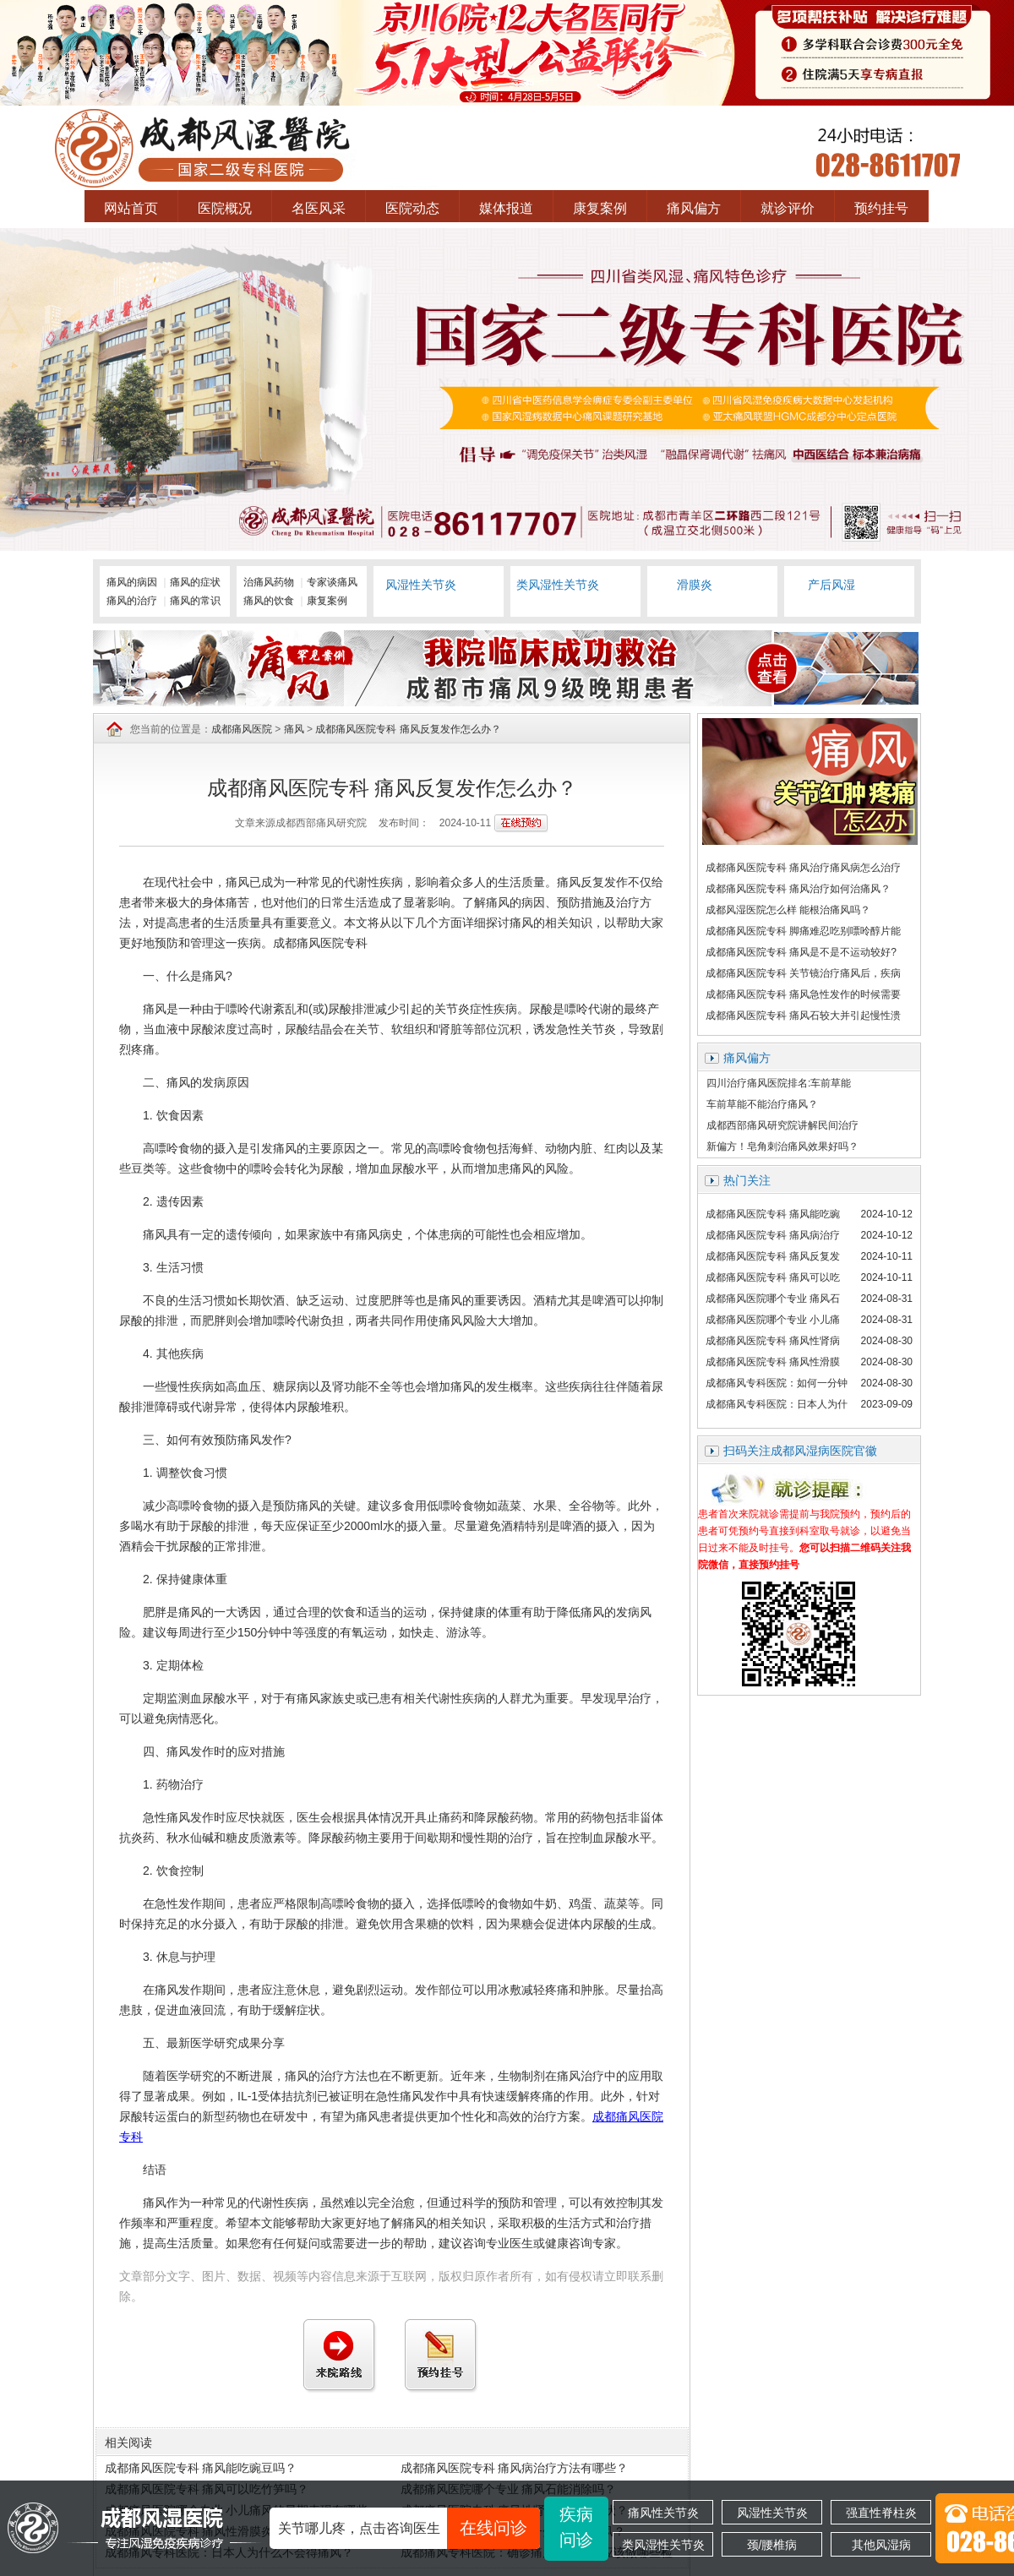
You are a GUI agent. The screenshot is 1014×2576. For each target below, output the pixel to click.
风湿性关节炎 (772, 2512)
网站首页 (131, 208)
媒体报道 (506, 208)
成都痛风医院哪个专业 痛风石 (773, 1298)
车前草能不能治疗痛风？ (762, 1104)
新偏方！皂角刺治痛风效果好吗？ (782, 1146)
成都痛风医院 (241, 729)
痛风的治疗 (131, 601)
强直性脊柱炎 (881, 2512)
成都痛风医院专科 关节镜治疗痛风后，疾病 (803, 973)
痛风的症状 (195, 582)
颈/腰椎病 (772, 2544)
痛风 (294, 729)
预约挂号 (881, 208)
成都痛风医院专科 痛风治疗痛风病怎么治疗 (803, 868)
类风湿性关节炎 (663, 2544)
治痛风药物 (268, 582)
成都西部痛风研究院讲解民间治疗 (782, 1125)
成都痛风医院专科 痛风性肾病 (773, 1341)
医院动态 (412, 208)
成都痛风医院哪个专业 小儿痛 (773, 1320)
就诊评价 (787, 208)
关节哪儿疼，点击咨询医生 (409, 2528)
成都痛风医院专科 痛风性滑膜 (773, 1362)
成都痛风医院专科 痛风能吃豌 (773, 1214)
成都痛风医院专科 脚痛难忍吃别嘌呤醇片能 (803, 931)
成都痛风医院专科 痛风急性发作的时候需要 (803, 994)
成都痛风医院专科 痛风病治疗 (773, 1235)
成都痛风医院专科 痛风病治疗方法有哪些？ (515, 2468)
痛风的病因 (131, 582)
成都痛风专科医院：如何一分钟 (777, 1383)
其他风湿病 (881, 2544)
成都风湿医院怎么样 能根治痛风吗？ (788, 910)
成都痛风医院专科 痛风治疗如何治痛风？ (798, 889)
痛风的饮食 (268, 601)
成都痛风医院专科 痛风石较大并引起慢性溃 (803, 1015)
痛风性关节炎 (663, 2512)
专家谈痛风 (332, 582)
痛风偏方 (694, 208)
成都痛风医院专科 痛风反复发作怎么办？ (407, 729)
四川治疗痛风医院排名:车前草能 (778, 1083)
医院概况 (225, 208)
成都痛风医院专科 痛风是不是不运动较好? (801, 952)
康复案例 (600, 208)
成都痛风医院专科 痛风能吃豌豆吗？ (201, 2468)
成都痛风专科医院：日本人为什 (777, 1404)
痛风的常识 (195, 601)
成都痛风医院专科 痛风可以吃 (773, 1277)
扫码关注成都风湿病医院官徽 (800, 1450)
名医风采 (319, 208)
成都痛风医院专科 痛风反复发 (773, 1256)
